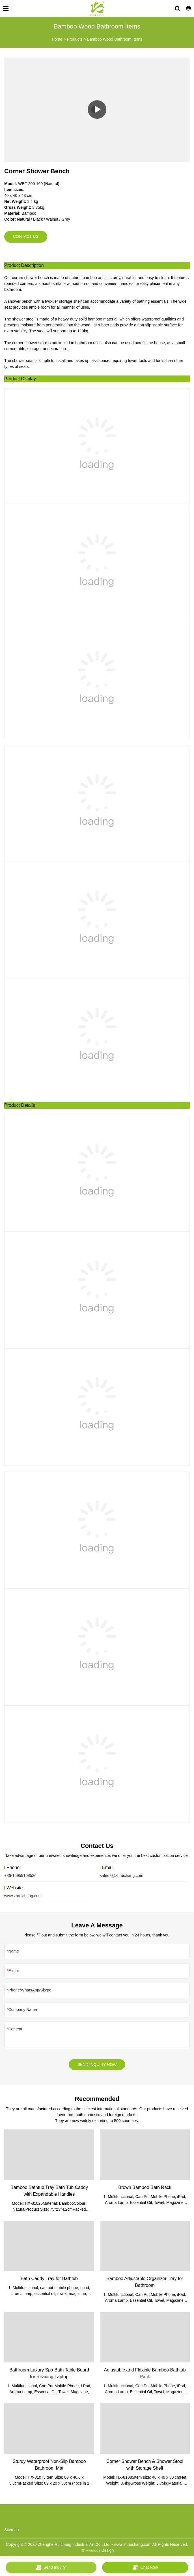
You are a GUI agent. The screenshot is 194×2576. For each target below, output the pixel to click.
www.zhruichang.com (23, 1896)
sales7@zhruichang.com (121, 1875)
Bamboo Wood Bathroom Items (114, 39)
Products (75, 39)
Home (57, 39)
